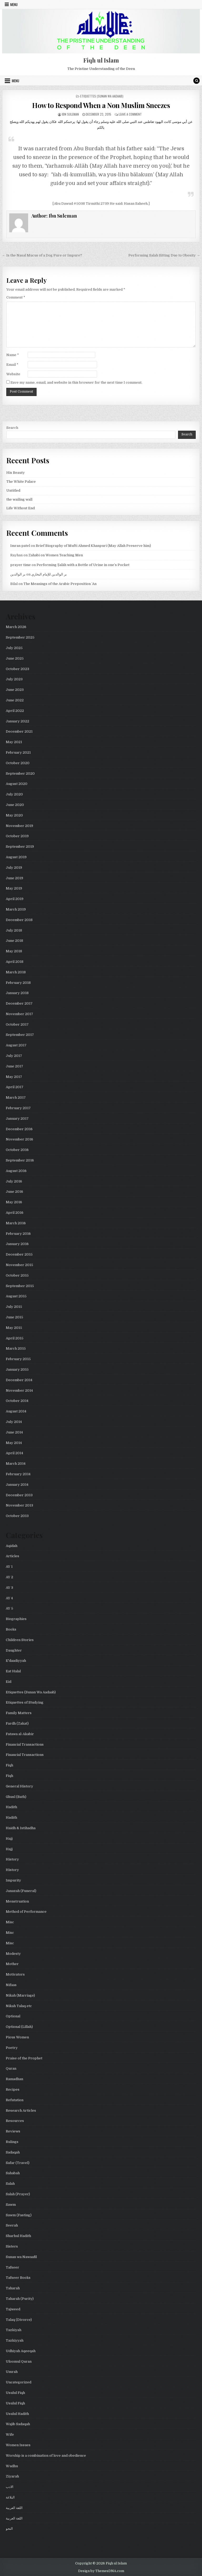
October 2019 (17, 836)
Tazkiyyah (14, 2340)
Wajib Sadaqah (18, 2424)
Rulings (12, 2142)
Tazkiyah (13, 2330)
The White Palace (21, 482)
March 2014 (16, 1464)
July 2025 (14, 648)
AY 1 (9, 1567)
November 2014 (19, 1390)
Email (12, 365)
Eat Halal (13, 1671)
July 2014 (14, 1422)
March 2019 (16, 909)
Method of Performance (26, 1912)
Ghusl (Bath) (16, 1797)
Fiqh (9, 1765)
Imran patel (20, 546)
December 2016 (19, 1129)
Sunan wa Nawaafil (21, 2257)
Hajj (9, 1838)
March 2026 (16, 627)
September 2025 (20, 637)
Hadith (11, 1807)
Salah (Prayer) (18, 2194)
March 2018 (16, 972)
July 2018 (14, 930)
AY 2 (9, 1577)
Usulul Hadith (17, 2414)
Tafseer (12, 2267)
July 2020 (14, 794)
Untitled (13, 490)
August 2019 (16, 857)
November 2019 (19, 826)
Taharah (13, 2288)
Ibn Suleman (70, 114)
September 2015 (20, 1286)
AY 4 (9, 1598)
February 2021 (18, 752)
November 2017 (19, 1014)
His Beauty (15, 473)
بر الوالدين (18, 574)
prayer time (20, 565)
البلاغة (10, 2497)
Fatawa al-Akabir (20, 1734)
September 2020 (20, 773)
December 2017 (19, 1003)
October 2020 (17, 763)
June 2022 (15, 700)
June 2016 (14, 1192)
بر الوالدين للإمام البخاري (49, 574)
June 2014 (14, 1432)
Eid (8, 1682)
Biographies (16, 1619)
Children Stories (20, 1640)
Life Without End (20, 508)
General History (19, 1786)
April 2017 (14, 1087)
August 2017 (16, 1045)
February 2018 (18, 983)
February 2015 (18, 1359)
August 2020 (16, 784)
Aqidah (11, 1546)
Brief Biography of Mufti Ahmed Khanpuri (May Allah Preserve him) (93, 546)
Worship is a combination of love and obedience (46, 2455)
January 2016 (17, 1244)
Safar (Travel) (17, 2163)
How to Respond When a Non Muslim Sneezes (101, 105)
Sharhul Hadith (18, 2236)
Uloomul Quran (19, 2361)
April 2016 (14, 1213)
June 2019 (14, 878)
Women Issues (18, 2445)
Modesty (13, 1954)
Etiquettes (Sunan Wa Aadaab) (101, 96)
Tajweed (13, 2309)
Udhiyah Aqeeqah (21, 2351)
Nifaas (11, 1985)
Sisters (12, 2246)
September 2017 (20, 1035)
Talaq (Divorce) (19, 2320)
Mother (12, 1964)
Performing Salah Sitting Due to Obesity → (164, 255)
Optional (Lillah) (19, 2027)
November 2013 (19, 1505)
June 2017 (14, 1066)
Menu (14, 4)
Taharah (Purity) (20, 2299)
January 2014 (17, 1485)
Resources (15, 2121)
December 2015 (19, 1254)
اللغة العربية (14, 2508)
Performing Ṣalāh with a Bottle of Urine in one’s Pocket (83, 565)
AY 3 (9, 1588)
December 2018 (19, 920)
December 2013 (19, 1495)
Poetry (12, 2048)
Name (12, 355)
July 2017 (14, 1056)
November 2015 (19, 1265)
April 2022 (15, 711)
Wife (10, 2434)
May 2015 (14, 1328)
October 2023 (17, 669)
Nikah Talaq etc (19, 2006)
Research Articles (21, 2110)
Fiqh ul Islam (101, 60)
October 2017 (17, 1024)
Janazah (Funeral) (21, 1891)
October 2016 (17, 1150)
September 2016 (20, 1160)
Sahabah (13, 2173)
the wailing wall (19, 499)
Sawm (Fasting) (19, 2215)
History (12, 1859)
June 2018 (14, 941)
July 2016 (14, 1181)
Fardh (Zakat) (17, 1723)
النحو (9, 2529)
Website (13, 374)
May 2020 (14, 815)
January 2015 (17, 1369)
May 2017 (14, 1077)
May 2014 (14, 1443)
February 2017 (18, 1108)
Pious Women (17, 2037)
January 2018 (17, 993)
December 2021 (19, 731)
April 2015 (14, 1338)
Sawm (11, 2205)
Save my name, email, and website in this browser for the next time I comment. (76, 382)
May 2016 (14, 1202)
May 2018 (14, 951)
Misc (10, 1922)
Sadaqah (13, 2152)
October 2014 (17, 1401)
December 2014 (19, 1380)
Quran (11, 2068)
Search (12, 428)
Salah (10, 2184)
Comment (15, 297)
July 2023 (14, 679)
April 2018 (14, 962)
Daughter (14, 1650)
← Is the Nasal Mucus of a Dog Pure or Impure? (42, 255)
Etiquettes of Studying (24, 1702)
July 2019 (14, 868)
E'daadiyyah (16, 1661)
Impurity (13, 1880)
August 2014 (16, 1411)
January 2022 (17, 721)
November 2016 (19, 1139)
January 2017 (17, 1118)
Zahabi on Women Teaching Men (55, 555)
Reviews (13, 2131)
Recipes (12, 2089)
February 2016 (18, 1234)
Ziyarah (12, 2476)
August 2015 (16, 1296)
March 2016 (16, 1223)
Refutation (14, 2100)
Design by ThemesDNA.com (101, 2571)
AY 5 (9, 1608)
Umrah (12, 2372)
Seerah (12, 2225)
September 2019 (20, 847)
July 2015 (14, 1307)
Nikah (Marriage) (20, 1995)
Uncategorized (18, 2382)
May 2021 (14, 742)
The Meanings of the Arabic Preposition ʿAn (60, 584)
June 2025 (15, 658)
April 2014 (14, 1453)
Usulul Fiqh (15, 2393)
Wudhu (12, 2466)
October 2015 (17, 1275)
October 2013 (17, 1516)
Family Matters (19, 1713)
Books (11, 1629)
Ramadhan (14, 2079)
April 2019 (14, 899)
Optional (13, 2016)
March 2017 (16, 1097)
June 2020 (15, 805)
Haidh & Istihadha (21, 1828)
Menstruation (17, 1901)
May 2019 (14, 888)
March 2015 (16, 1348)
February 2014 (18, 1474)
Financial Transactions (25, 1744)
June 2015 (14, 1317)
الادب (9, 2487)
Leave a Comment (130, 114)
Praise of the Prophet (24, 2058)
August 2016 (16, 1171)
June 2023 (15, 690)
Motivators (15, 1974)
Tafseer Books (18, 2278)
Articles (12, 1556)
